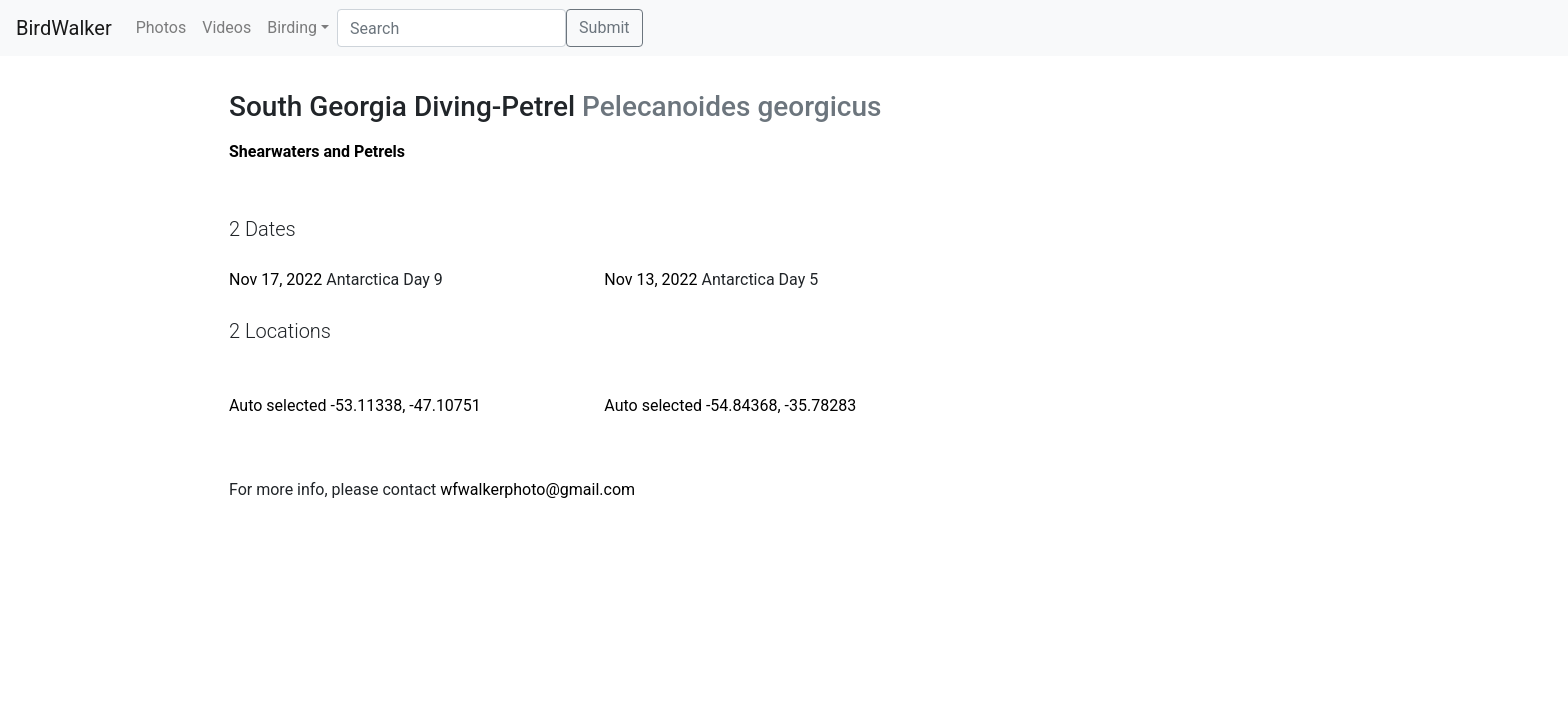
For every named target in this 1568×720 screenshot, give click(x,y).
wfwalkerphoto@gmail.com (537, 489)
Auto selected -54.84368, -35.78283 (730, 405)
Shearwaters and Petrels (317, 151)
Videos (226, 27)
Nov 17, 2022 (275, 279)
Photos (161, 27)
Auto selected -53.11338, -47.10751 (355, 405)
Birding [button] (292, 27)
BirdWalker (64, 28)
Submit (604, 27)
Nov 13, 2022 (650, 279)
